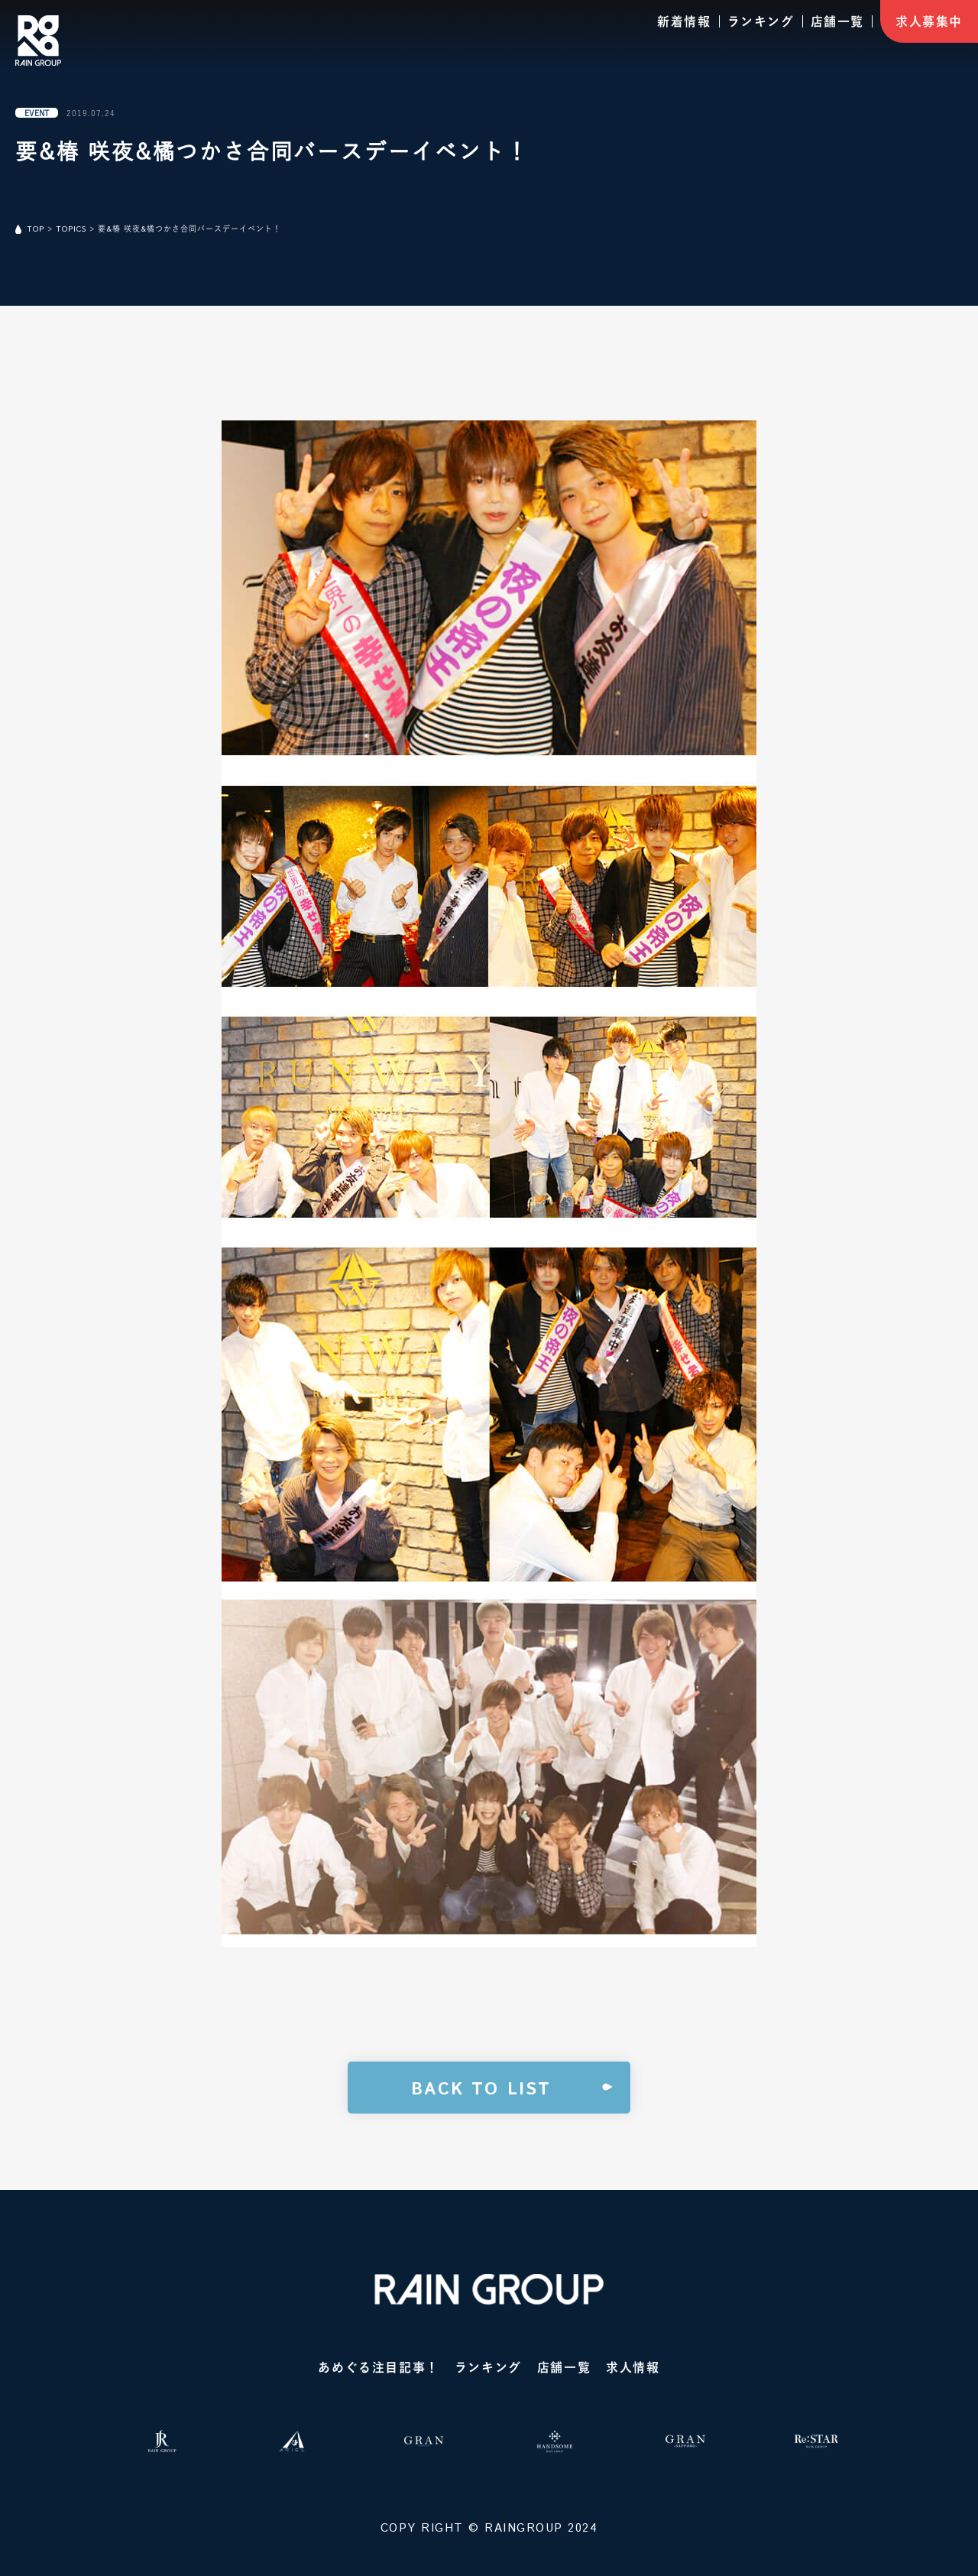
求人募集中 (929, 21)
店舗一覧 (837, 21)
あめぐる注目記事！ (378, 2367)
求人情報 (632, 2367)
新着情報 (684, 21)
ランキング (761, 21)
